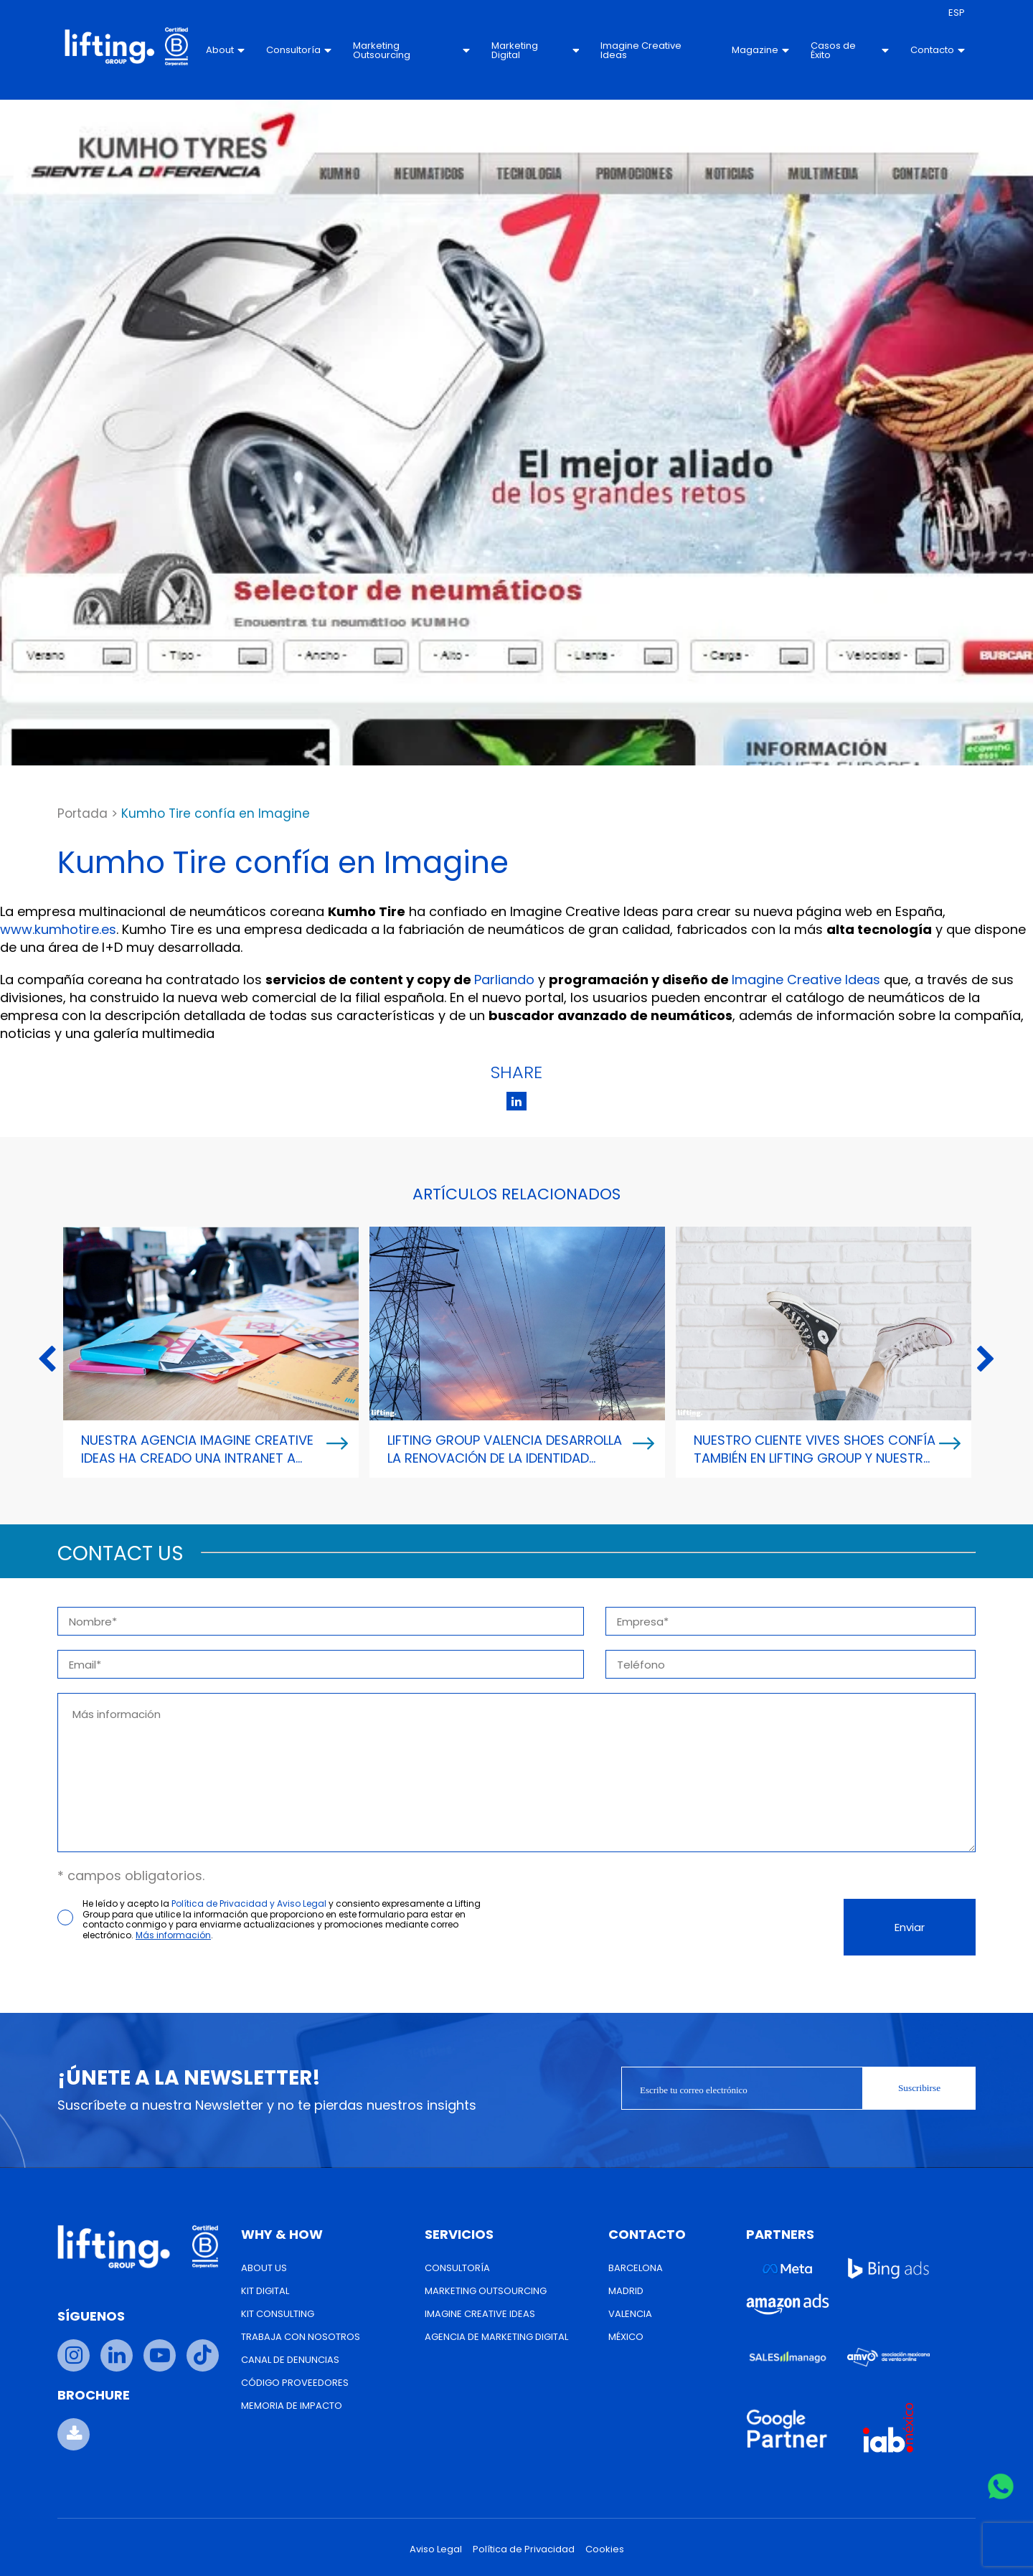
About (225, 50)
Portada (82, 813)
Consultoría (298, 50)
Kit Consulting (277, 2314)
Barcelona (635, 2268)
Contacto (937, 50)
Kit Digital (265, 2291)
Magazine (760, 50)
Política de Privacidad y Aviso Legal (248, 1903)
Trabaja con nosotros (300, 2337)
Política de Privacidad (524, 2549)
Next (986, 1360)
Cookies (604, 2549)
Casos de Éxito (850, 50)
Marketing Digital (535, 50)
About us (264, 2268)
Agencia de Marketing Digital (496, 2337)
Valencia (630, 2314)
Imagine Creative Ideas (640, 50)
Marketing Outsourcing (411, 50)
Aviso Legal (436, 2549)
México (625, 2337)
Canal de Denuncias (290, 2360)
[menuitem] (957, 13)
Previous (47, 1360)
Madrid (625, 2291)
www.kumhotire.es (58, 929)
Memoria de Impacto (291, 2405)
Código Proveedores (295, 2382)
